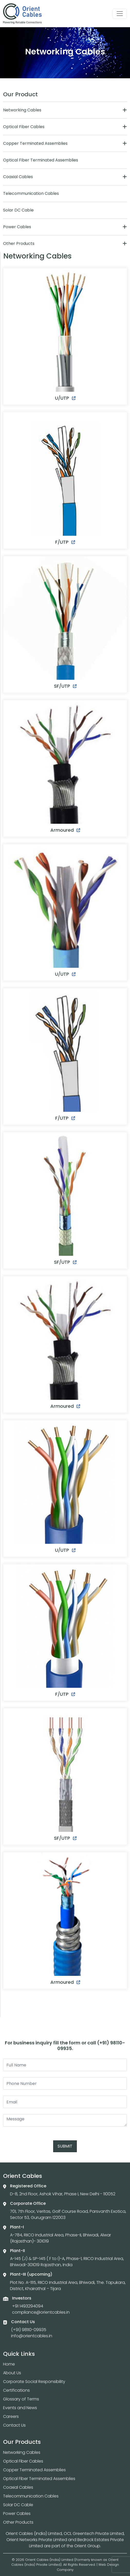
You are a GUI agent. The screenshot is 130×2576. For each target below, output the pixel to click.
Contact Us (14, 2425)
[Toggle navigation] (120, 13)
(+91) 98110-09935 (28, 2330)
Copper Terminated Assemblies (35, 143)
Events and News (20, 2408)
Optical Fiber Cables (23, 127)
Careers (11, 2416)
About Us (12, 2373)
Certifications (16, 2390)
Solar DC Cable (18, 210)
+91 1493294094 (27, 2306)
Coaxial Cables (18, 177)
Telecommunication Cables (31, 193)
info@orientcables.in (31, 2336)
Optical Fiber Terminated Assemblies (40, 160)
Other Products (18, 243)
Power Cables (17, 227)
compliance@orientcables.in (41, 2312)
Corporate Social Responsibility (34, 2382)
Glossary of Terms (21, 2399)
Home (9, 2364)
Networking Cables (22, 110)
